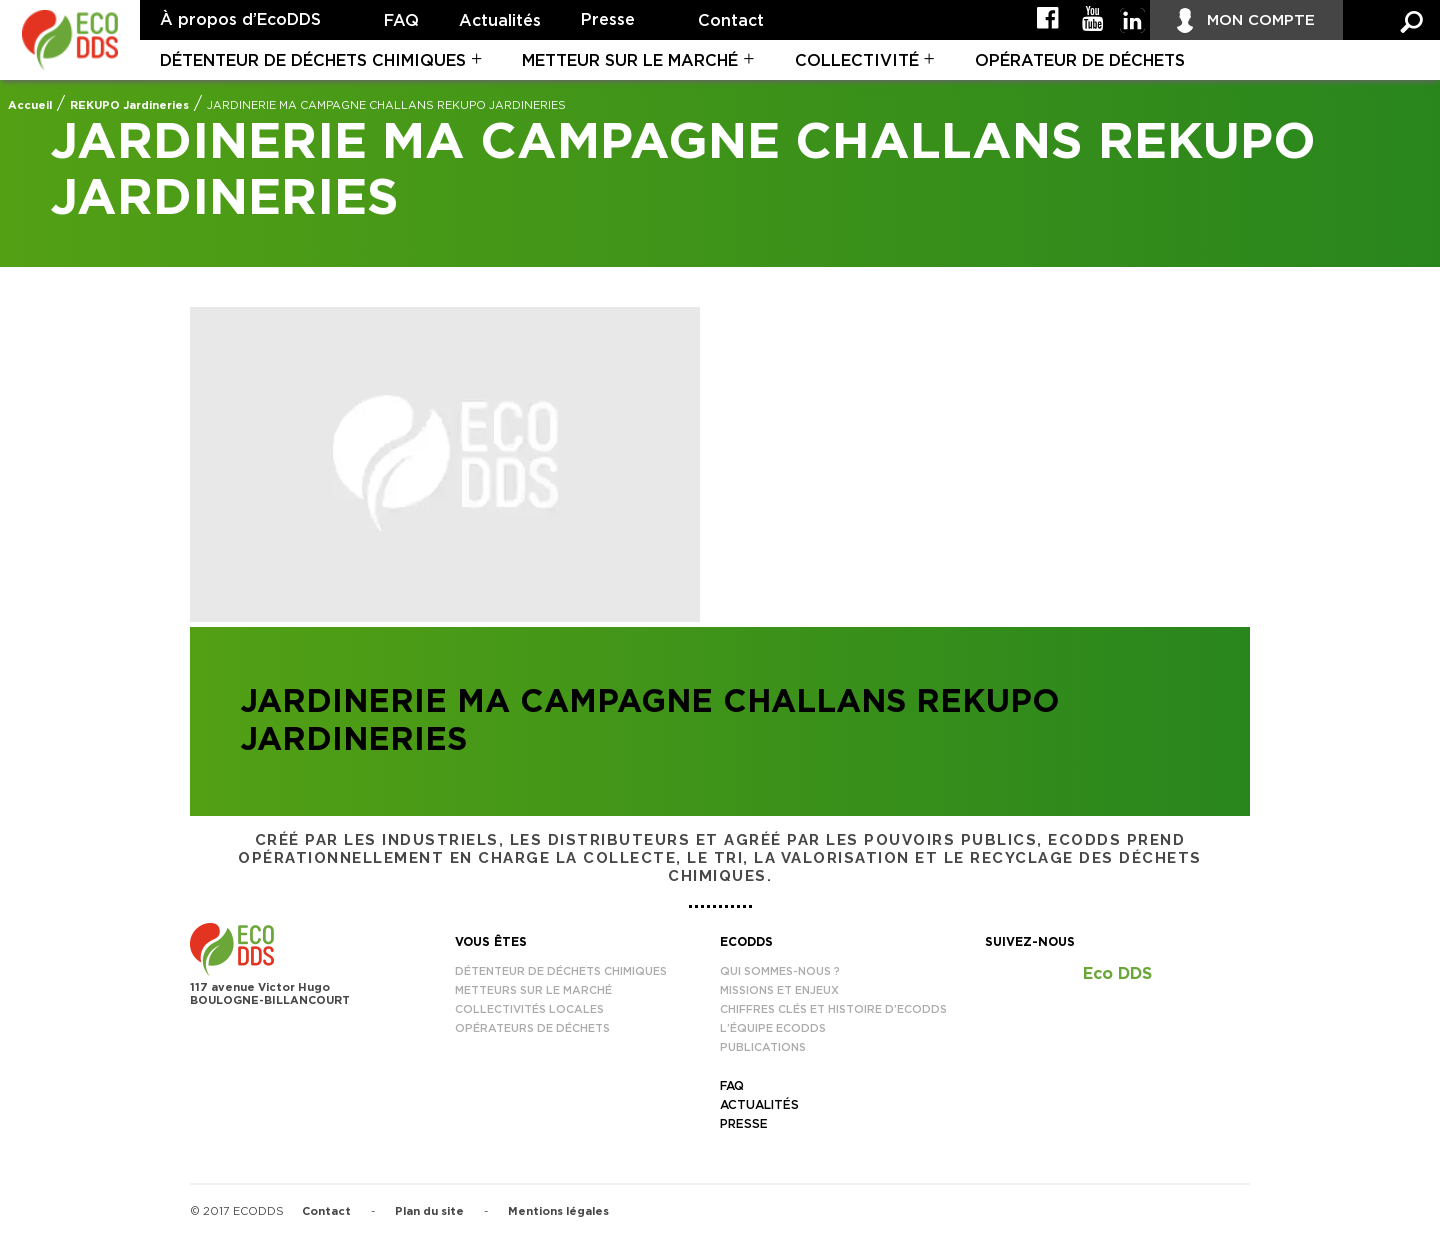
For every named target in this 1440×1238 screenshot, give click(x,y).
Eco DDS (1117, 974)
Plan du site (429, 1211)
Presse (608, 20)
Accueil (30, 105)
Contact (731, 21)
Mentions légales (558, 1211)
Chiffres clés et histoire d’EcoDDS (833, 1009)
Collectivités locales (529, 1009)
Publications (763, 1047)
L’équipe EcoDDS (773, 1028)
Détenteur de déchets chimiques (313, 61)
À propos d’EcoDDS (240, 20)
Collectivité (857, 61)
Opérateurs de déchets (532, 1028)
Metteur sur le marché (630, 61)
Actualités (500, 21)
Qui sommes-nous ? (780, 971)
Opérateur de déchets (1080, 61)
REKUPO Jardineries (129, 105)
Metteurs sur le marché (533, 990)
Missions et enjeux (779, 990)
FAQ (401, 21)
